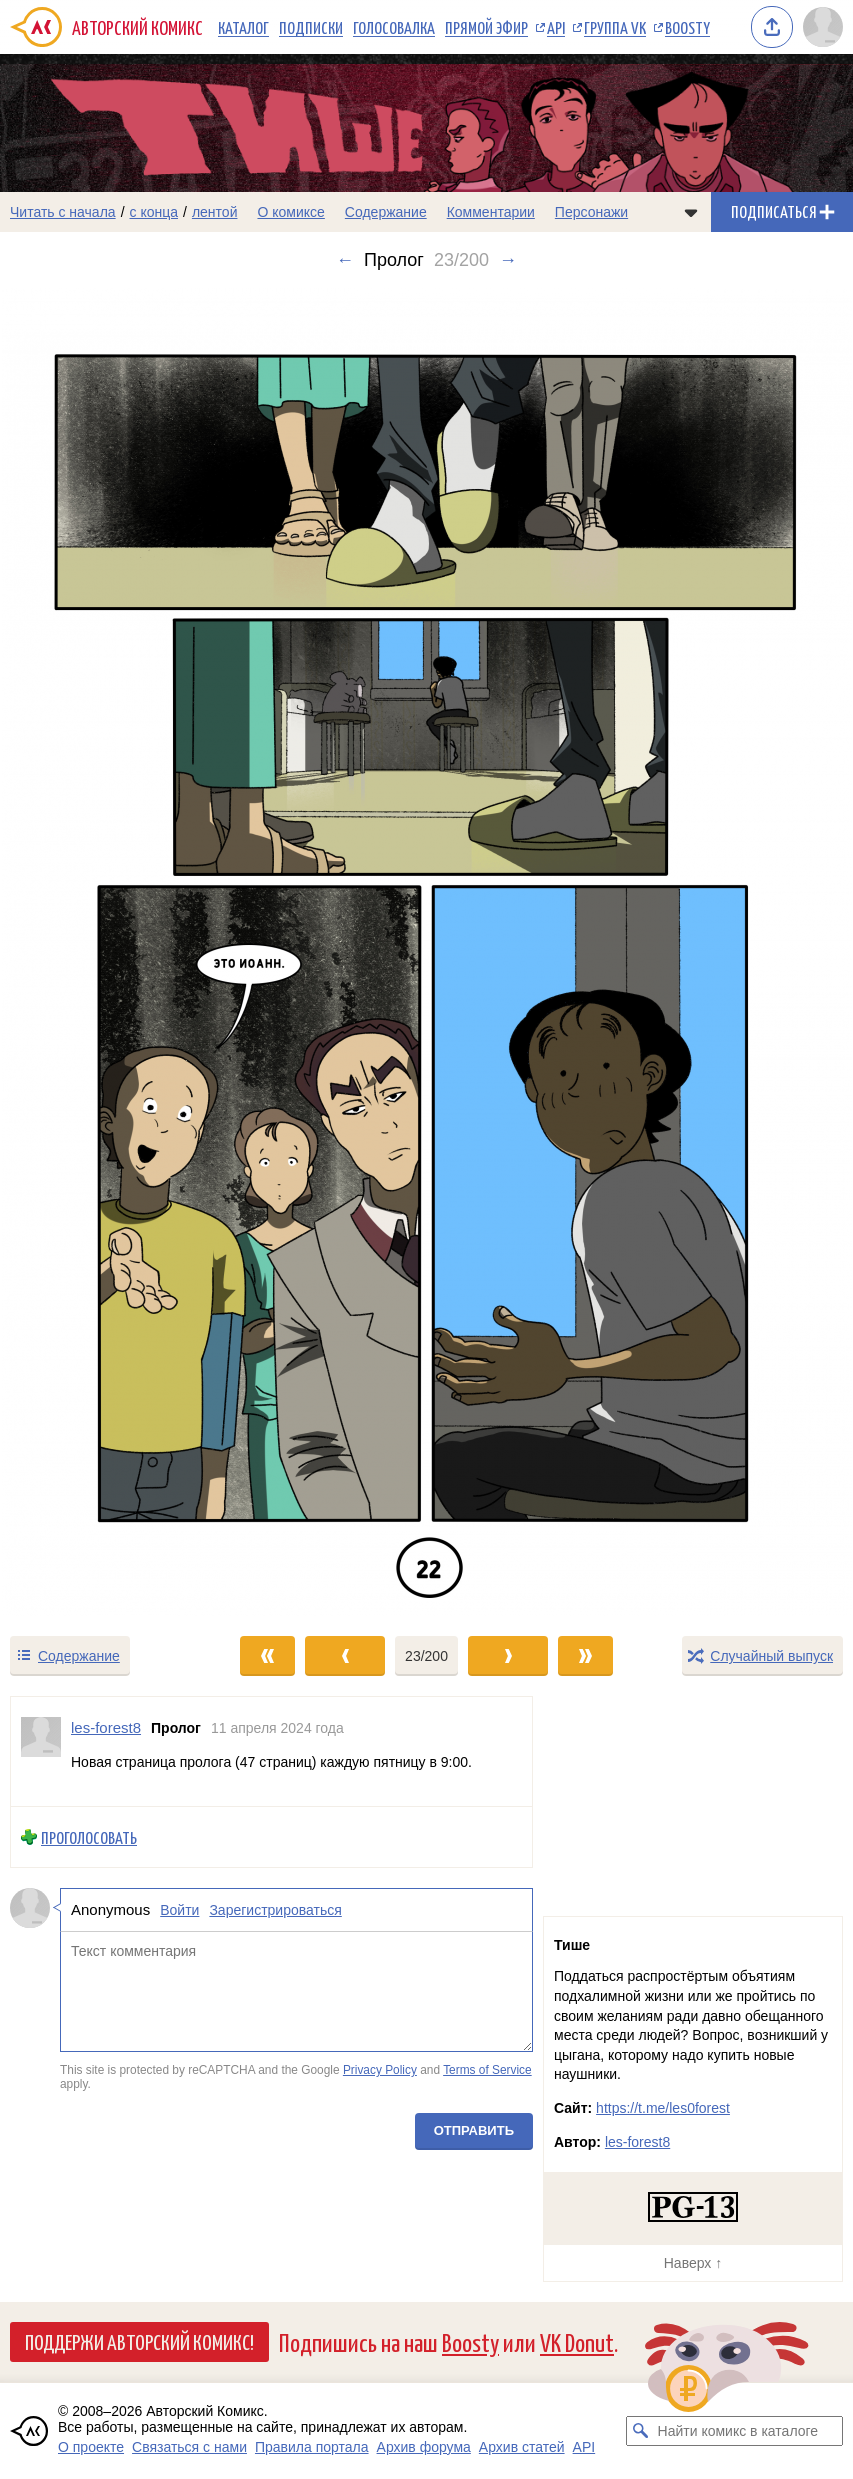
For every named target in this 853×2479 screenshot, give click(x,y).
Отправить (474, 2131)
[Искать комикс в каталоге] (641, 2431)
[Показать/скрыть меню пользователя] (823, 27)
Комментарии (491, 212)
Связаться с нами (189, 2447)
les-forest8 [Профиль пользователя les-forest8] (106, 1727)
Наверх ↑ (693, 2263)
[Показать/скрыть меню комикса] (691, 212)
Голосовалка (394, 27)
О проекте (91, 2447)
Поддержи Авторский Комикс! (139, 2341)
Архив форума (424, 2447)
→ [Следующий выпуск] (508, 260)
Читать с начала (63, 212)
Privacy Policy (380, 2070)
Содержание (386, 212)
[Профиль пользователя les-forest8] (41, 1751)
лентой (215, 212)
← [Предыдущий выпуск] (345, 260)
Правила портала (312, 2447)
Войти (179, 1911)
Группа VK (615, 27)
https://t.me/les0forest (663, 2108)
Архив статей (522, 2447)
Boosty (687, 27)
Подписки (311, 27)
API (556, 27)
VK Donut (577, 2341)
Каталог (243, 27)
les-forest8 (637, 2142)
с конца (154, 212)
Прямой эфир (486, 27)
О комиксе (290, 212)
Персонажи (591, 212)
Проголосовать (89, 1837)
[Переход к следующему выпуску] (426, 952)
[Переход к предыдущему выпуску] (106, 952)
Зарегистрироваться (275, 1911)
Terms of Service (487, 2070)
